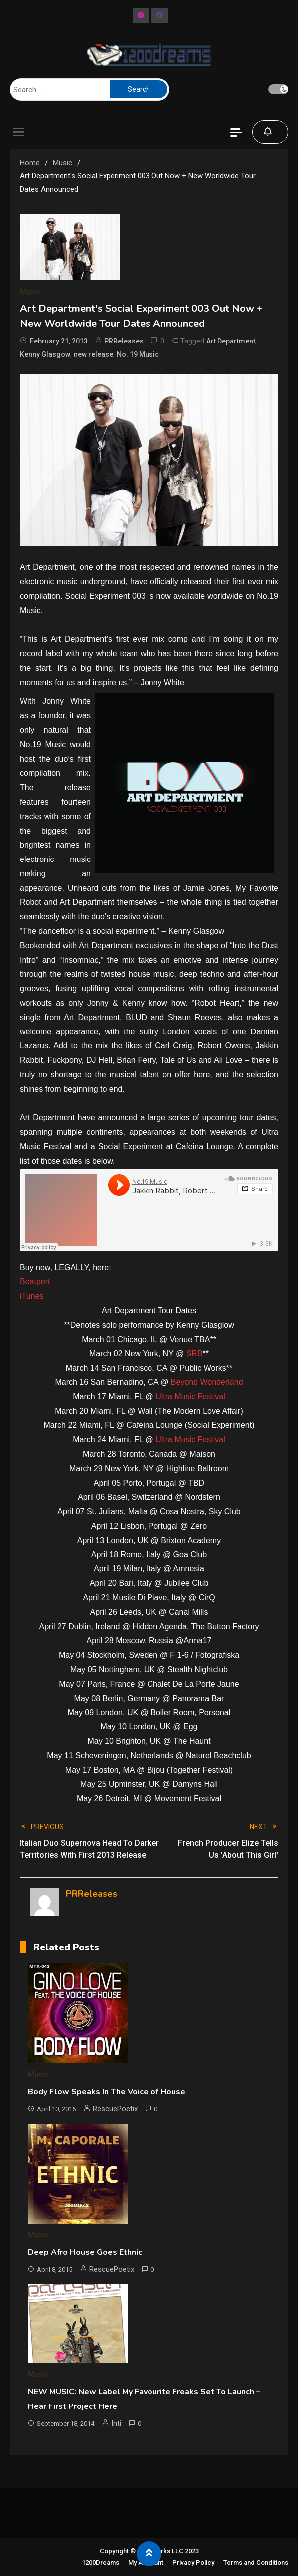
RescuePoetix (115, 2108)
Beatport (35, 1281)
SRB (194, 1353)
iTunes (31, 1296)
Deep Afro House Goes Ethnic (85, 2252)
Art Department (230, 341)
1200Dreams (100, 2562)
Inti (116, 2423)
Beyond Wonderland (207, 1382)
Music (30, 292)
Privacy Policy (193, 2562)
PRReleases (124, 341)
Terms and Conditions (255, 2562)
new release (93, 354)
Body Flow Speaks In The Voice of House (106, 2091)
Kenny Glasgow (45, 354)
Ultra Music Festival (190, 1396)
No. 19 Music (138, 354)
